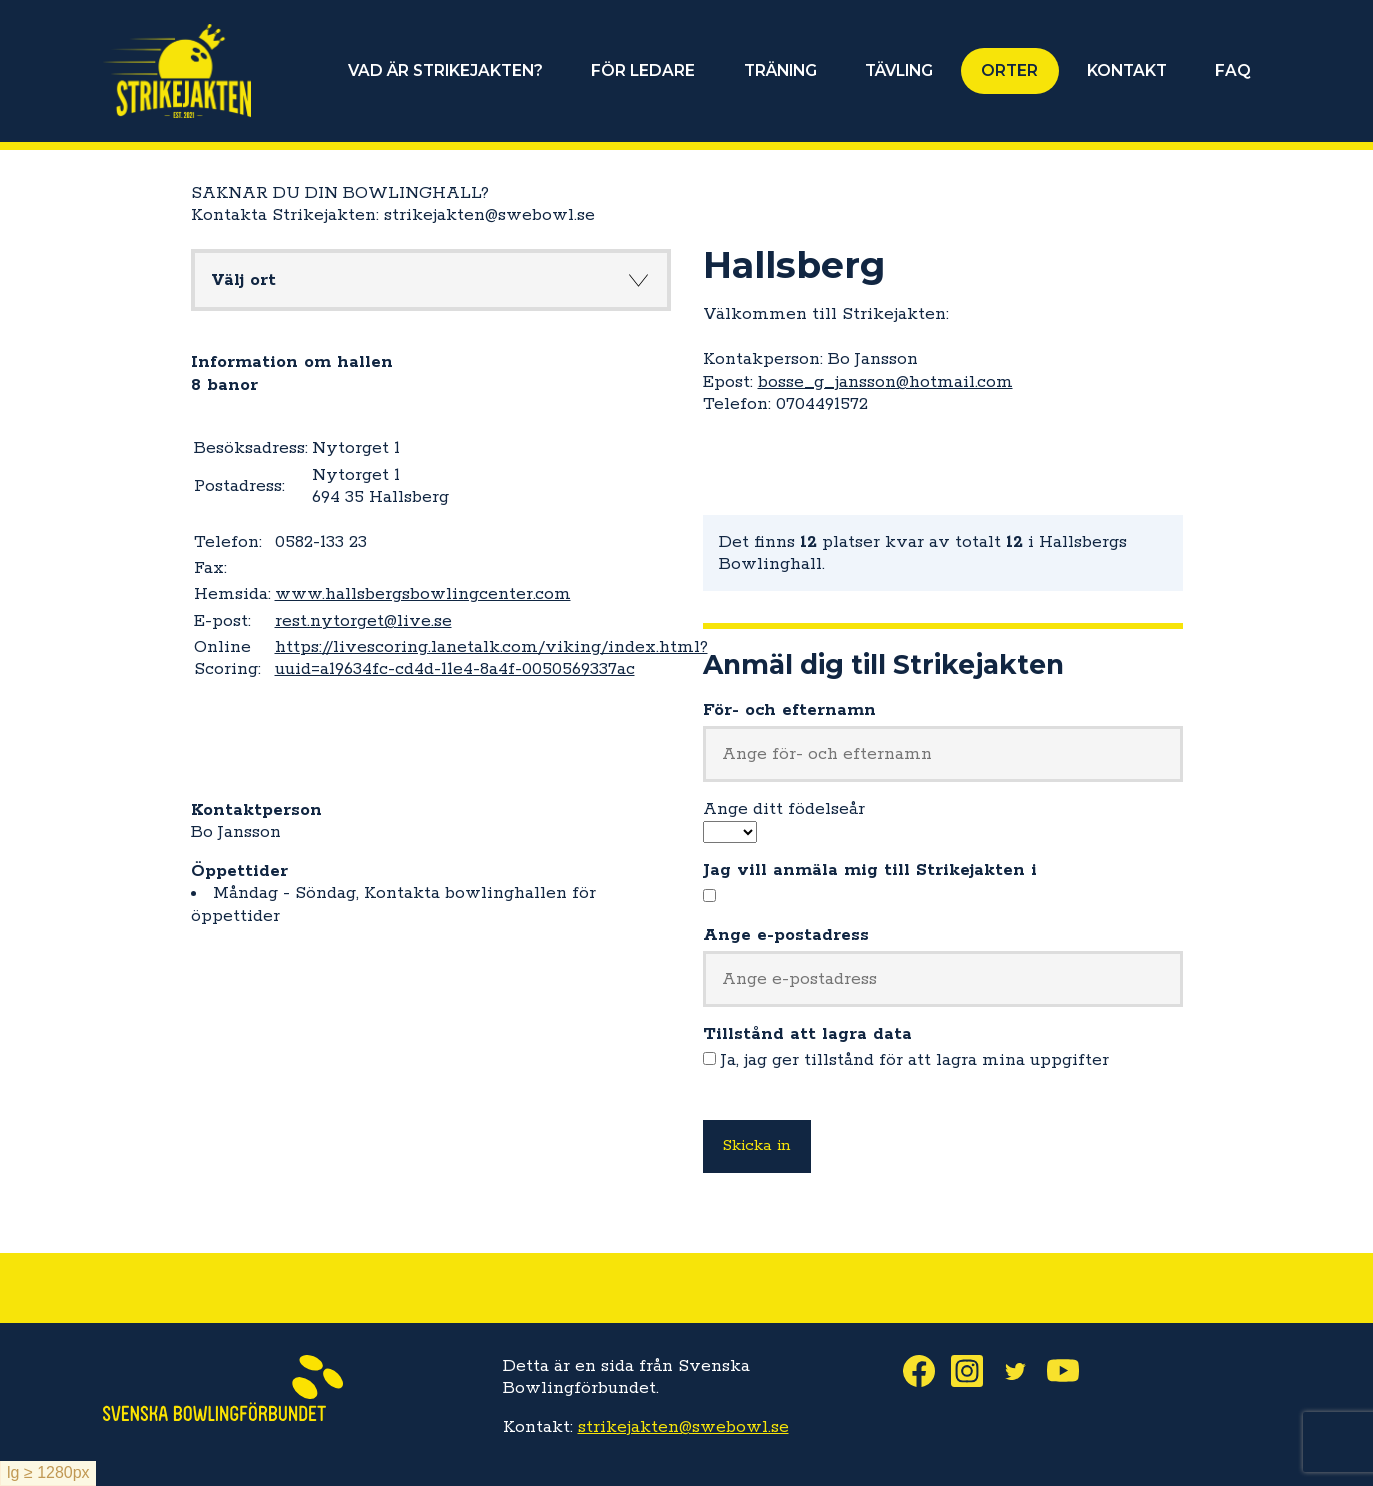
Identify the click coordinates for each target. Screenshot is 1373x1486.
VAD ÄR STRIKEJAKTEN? (447, 70)
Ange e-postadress (786, 935)
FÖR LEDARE (645, 70)
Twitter (1023, 1371)
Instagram (975, 1371)
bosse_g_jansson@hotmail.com (885, 382)
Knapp (639, 280)
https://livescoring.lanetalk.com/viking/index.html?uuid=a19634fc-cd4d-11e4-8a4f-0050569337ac (491, 658)
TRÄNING (781, 70)
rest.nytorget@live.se (363, 621)
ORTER (1010, 70)
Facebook (927, 1371)
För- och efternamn (789, 710)
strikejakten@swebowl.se (683, 1427)
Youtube (1071, 1371)
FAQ (1233, 70)
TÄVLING (900, 70)
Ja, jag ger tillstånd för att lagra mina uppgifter (915, 1060)
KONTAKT (1127, 70)
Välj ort (243, 280)
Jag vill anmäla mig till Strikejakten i (870, 870)
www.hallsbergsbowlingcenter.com (423, 594)
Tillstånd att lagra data (807, 1034)
